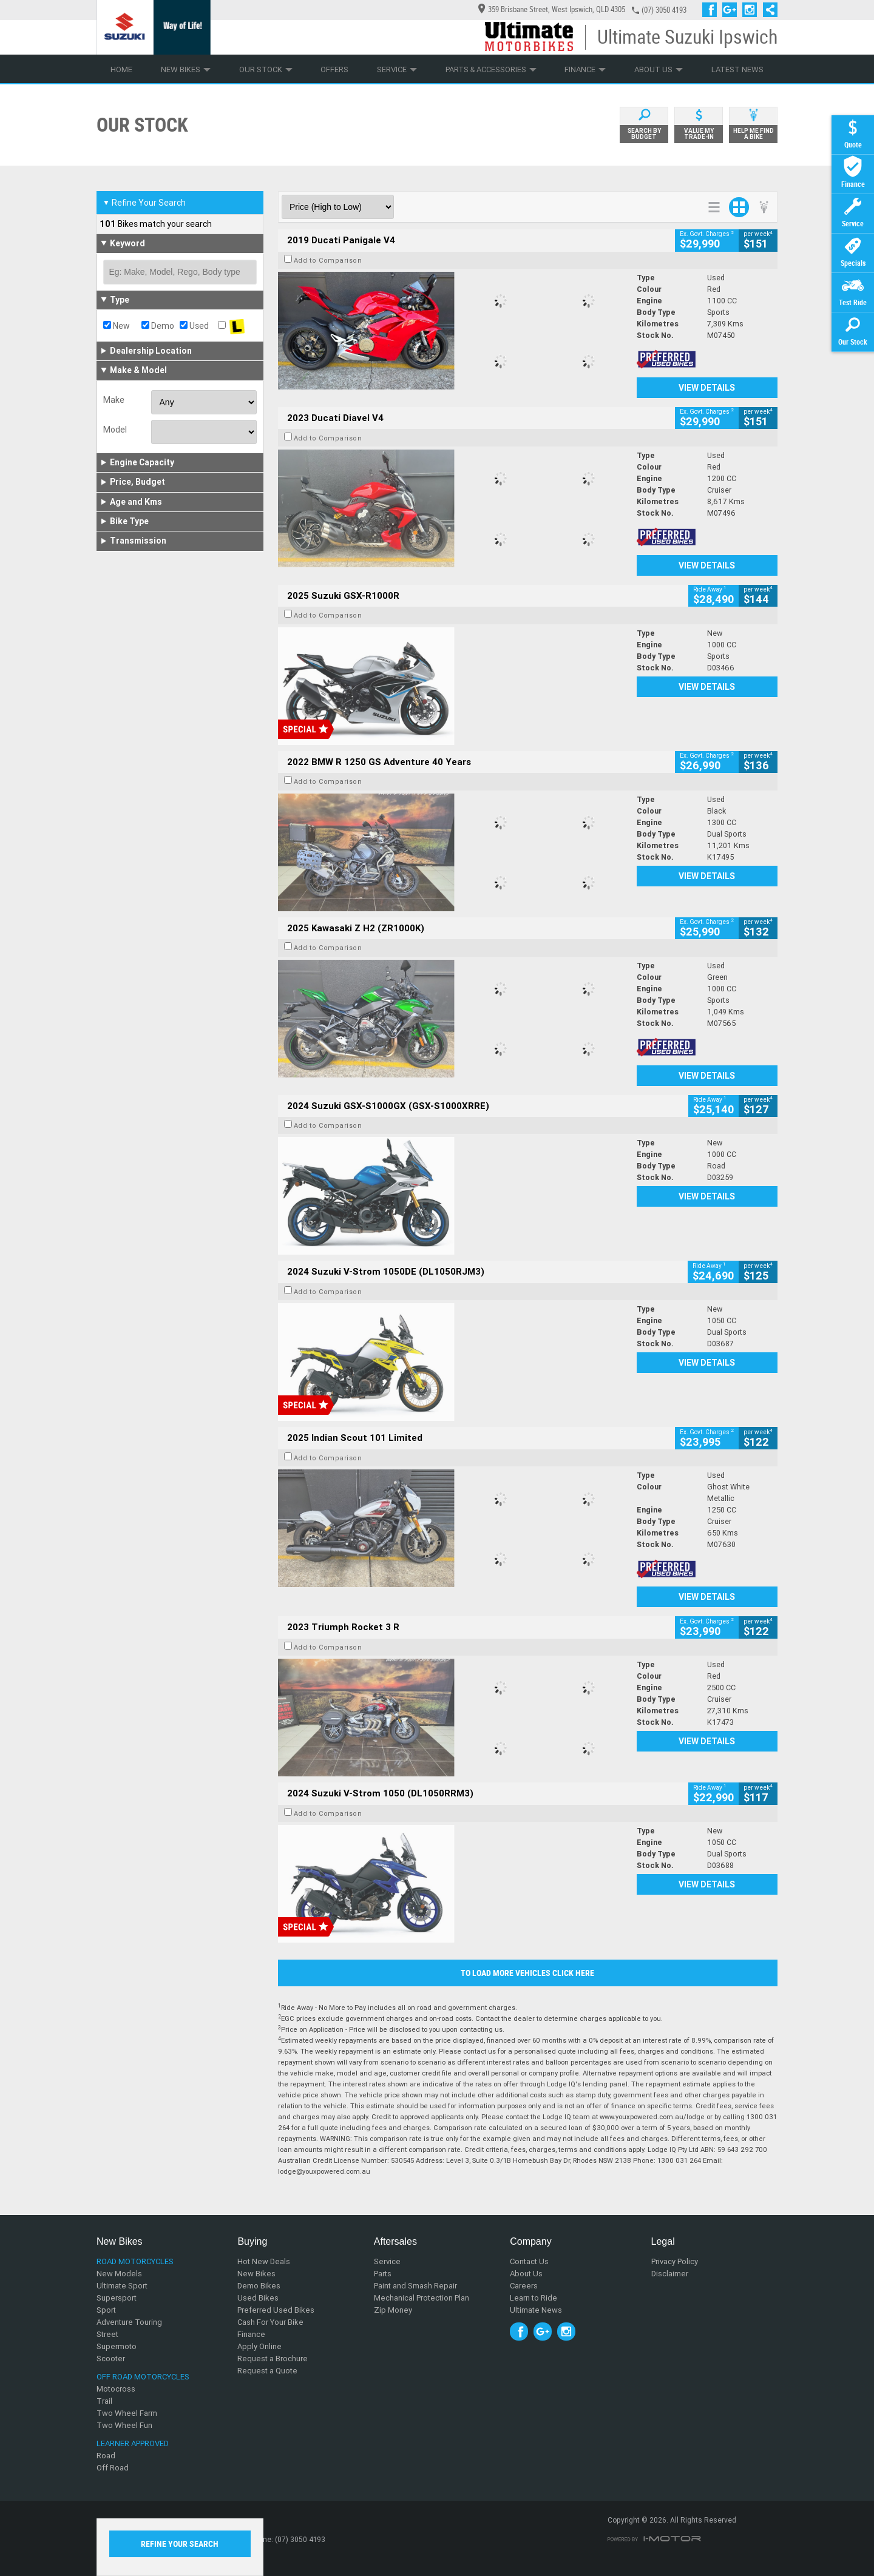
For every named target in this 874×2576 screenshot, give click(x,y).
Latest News (737, 69)
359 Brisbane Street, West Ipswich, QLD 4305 (551, 9)
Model (115, 429)
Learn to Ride (533, 2298)
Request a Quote (267, 2370)
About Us (658, 69)
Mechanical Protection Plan (421, 2298)
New (116, 325)
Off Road (113, 2468)
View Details (707, 387)
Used (194, 325)
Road (106, 2455)
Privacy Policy (674, 2261)
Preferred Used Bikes (275, 2310)
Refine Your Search (144, 202)
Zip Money (393, 2310)
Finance (585, 69)
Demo (157, 325)
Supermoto (117, 2346)
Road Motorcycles (135, 2261)
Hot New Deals (263, 2261)
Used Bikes (258, 2298)
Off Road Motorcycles (143, 2377)
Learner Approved (133, 2443)
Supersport (117, 2298)
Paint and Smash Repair (415, 2286)
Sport (106, 2310)
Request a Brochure (272, 2358)
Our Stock (266, 69)
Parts (382, 2273)
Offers (334, 69)
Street (107, 2334)
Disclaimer (669, 2273)
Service (397, 69)
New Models (119, 2273)
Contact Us (529, 2261)
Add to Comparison (328, 260)
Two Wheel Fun (124, 2425)
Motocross (116, 2389)
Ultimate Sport (122, 2286)
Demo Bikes (258, 2286)
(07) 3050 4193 (664, 10)
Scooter (111, 2358)
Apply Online (259, 2346)
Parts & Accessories (491, 69)
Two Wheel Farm (127, 2413)
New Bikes (186, 69)
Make (113, 399)
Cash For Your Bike (270, 2322)
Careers (524, 2286)
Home (121, 69)
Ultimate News (536, 2310)
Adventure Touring (129, 2322)
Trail (104, 2401)
